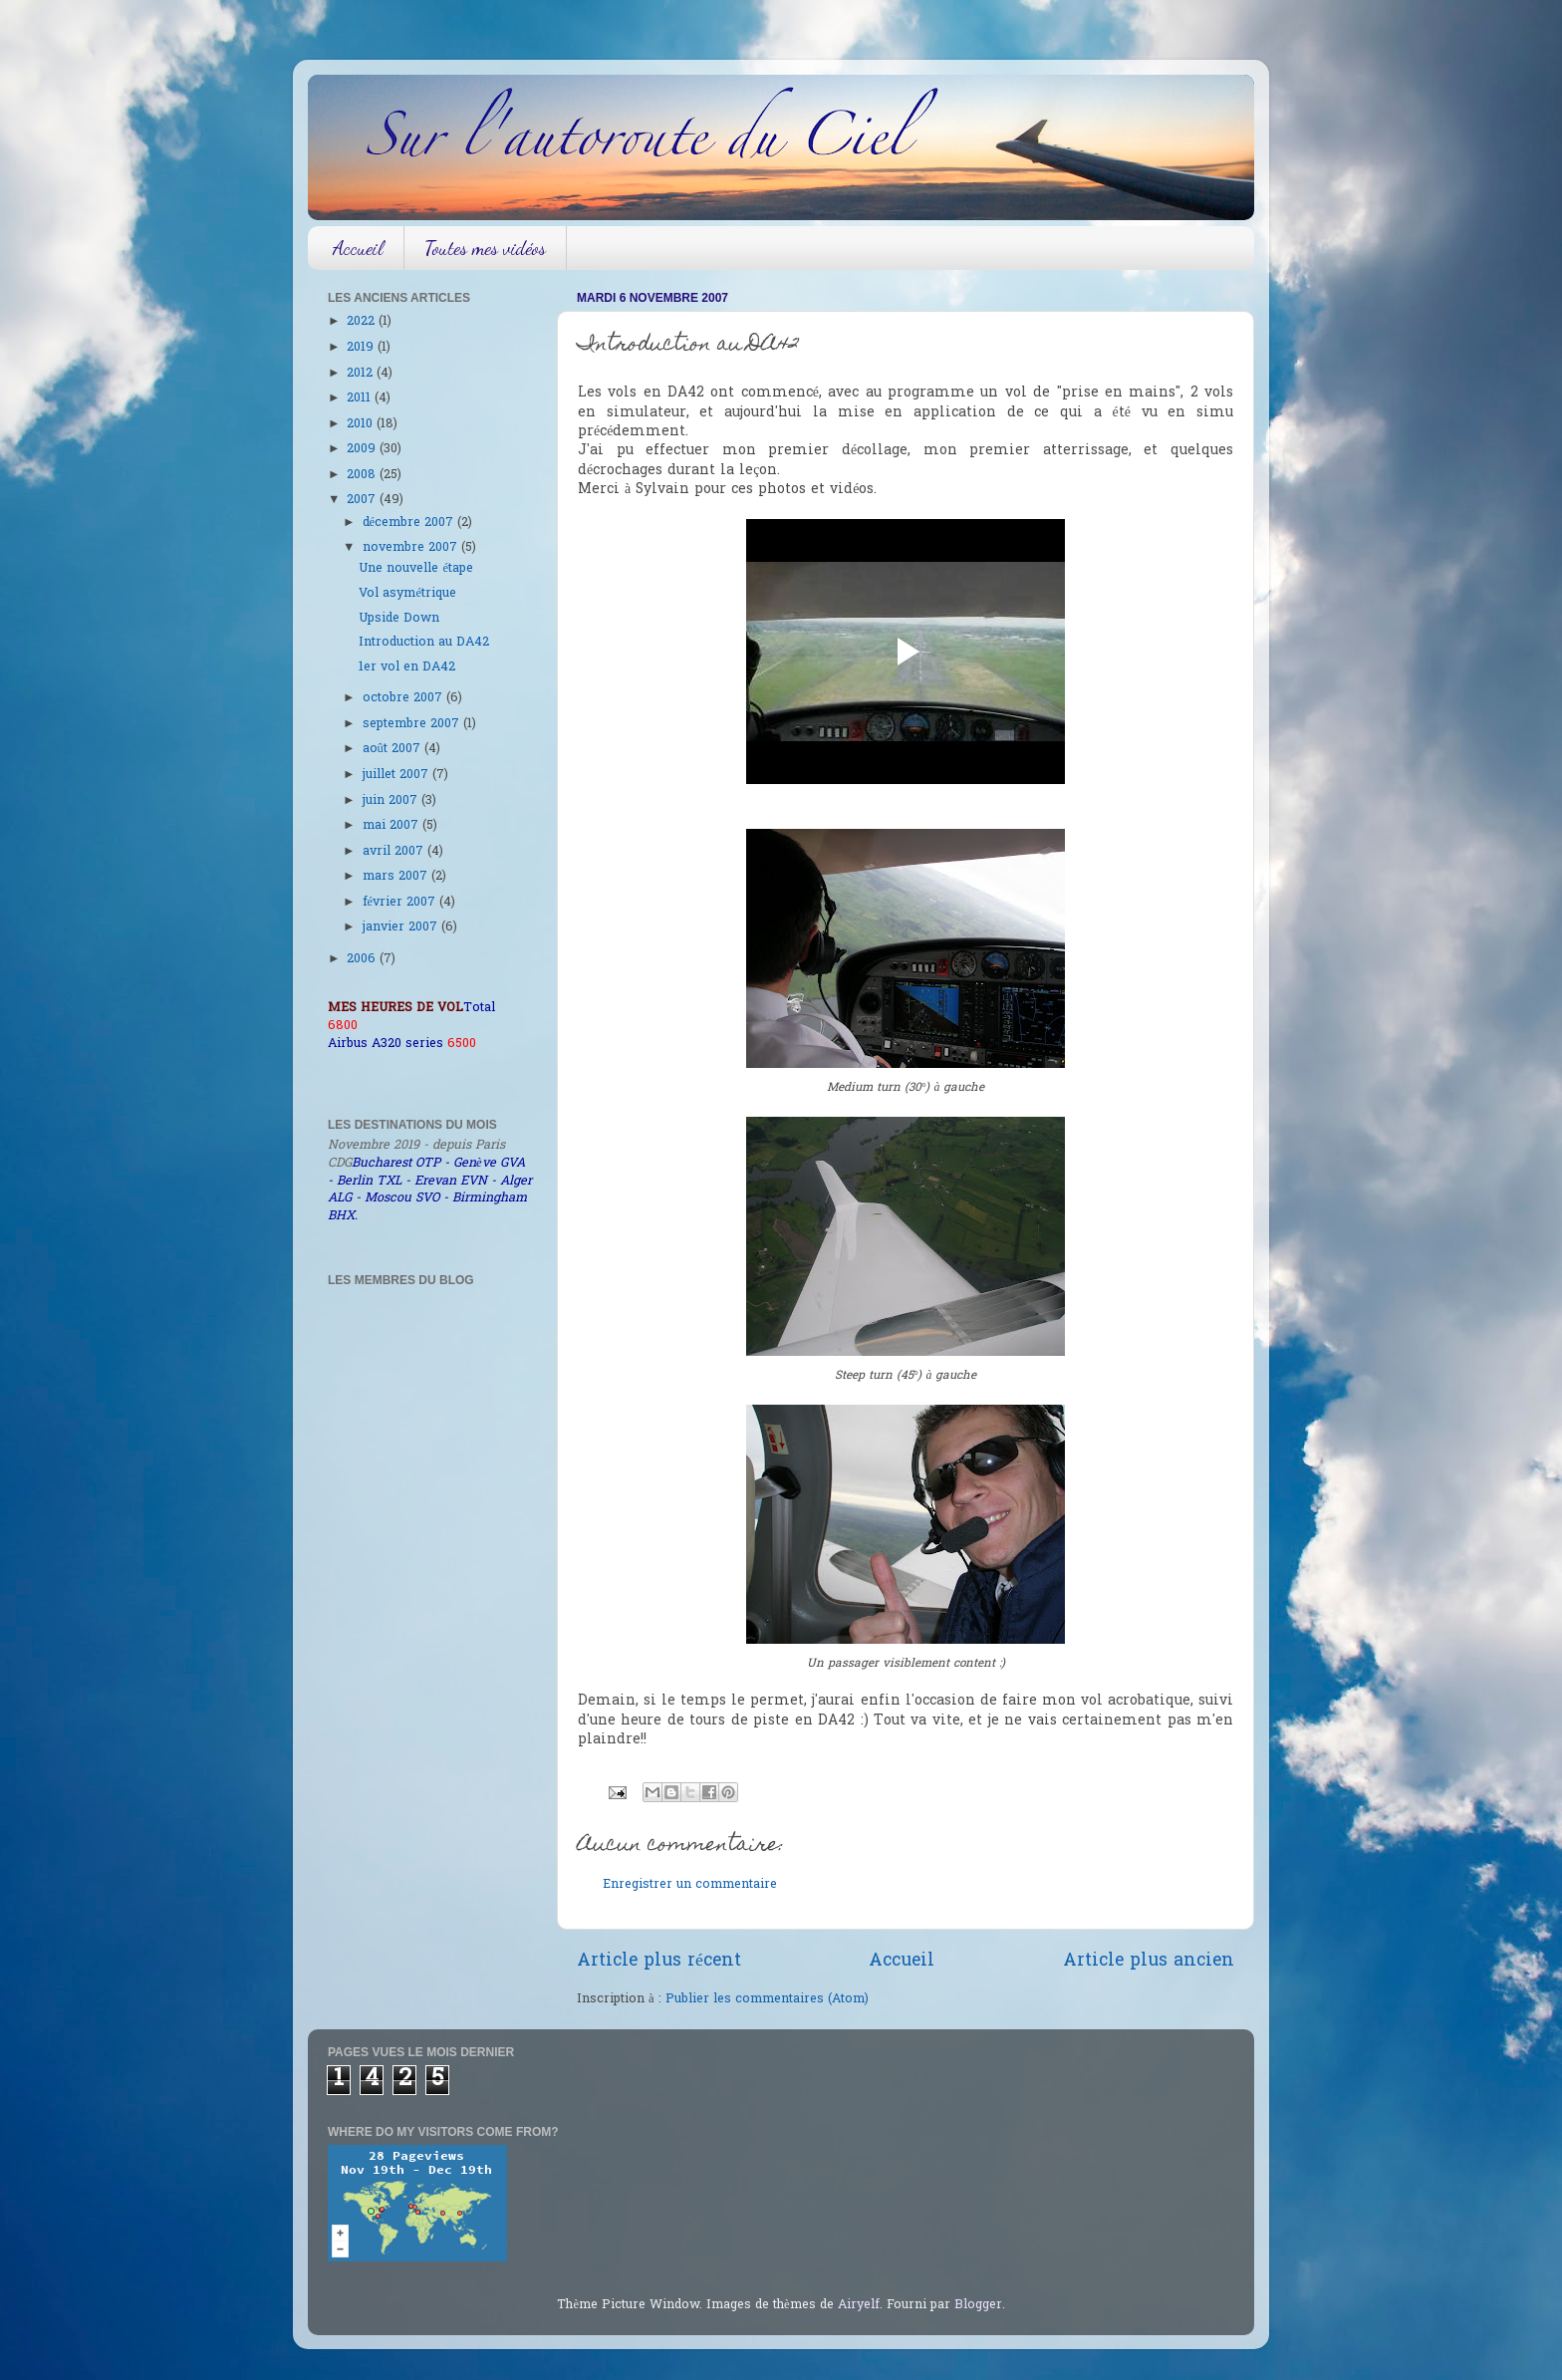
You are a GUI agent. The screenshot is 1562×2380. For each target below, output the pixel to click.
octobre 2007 (404, 698)
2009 (363, 449)
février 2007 (401, 903)
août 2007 (393, 749)
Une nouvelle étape (416, 569)
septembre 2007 (413, 724)
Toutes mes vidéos (485, 248)
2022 (363, 322)
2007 (363, 500)
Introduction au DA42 (424, 643)
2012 (362, 374)
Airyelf (859, 2305)
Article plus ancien (1148, 1962)
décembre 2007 (410, 523)
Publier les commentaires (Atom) (767, 1999)
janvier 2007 (402, 927)
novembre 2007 (412, 548)
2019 (362, 348)
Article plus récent (659, 1962)
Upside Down (399, 619)
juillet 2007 (397, 775)
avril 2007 (395, 852)
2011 (361, 398)
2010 (362, 424)
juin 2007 (392, 801)
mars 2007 (397, 877)
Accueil (358, 248)
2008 (363, 475)
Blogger (978, 2305)
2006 (363, 959)
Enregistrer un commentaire (690, 1885)
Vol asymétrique (407, 594)
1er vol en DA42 (407, 667)
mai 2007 (392, 826)
